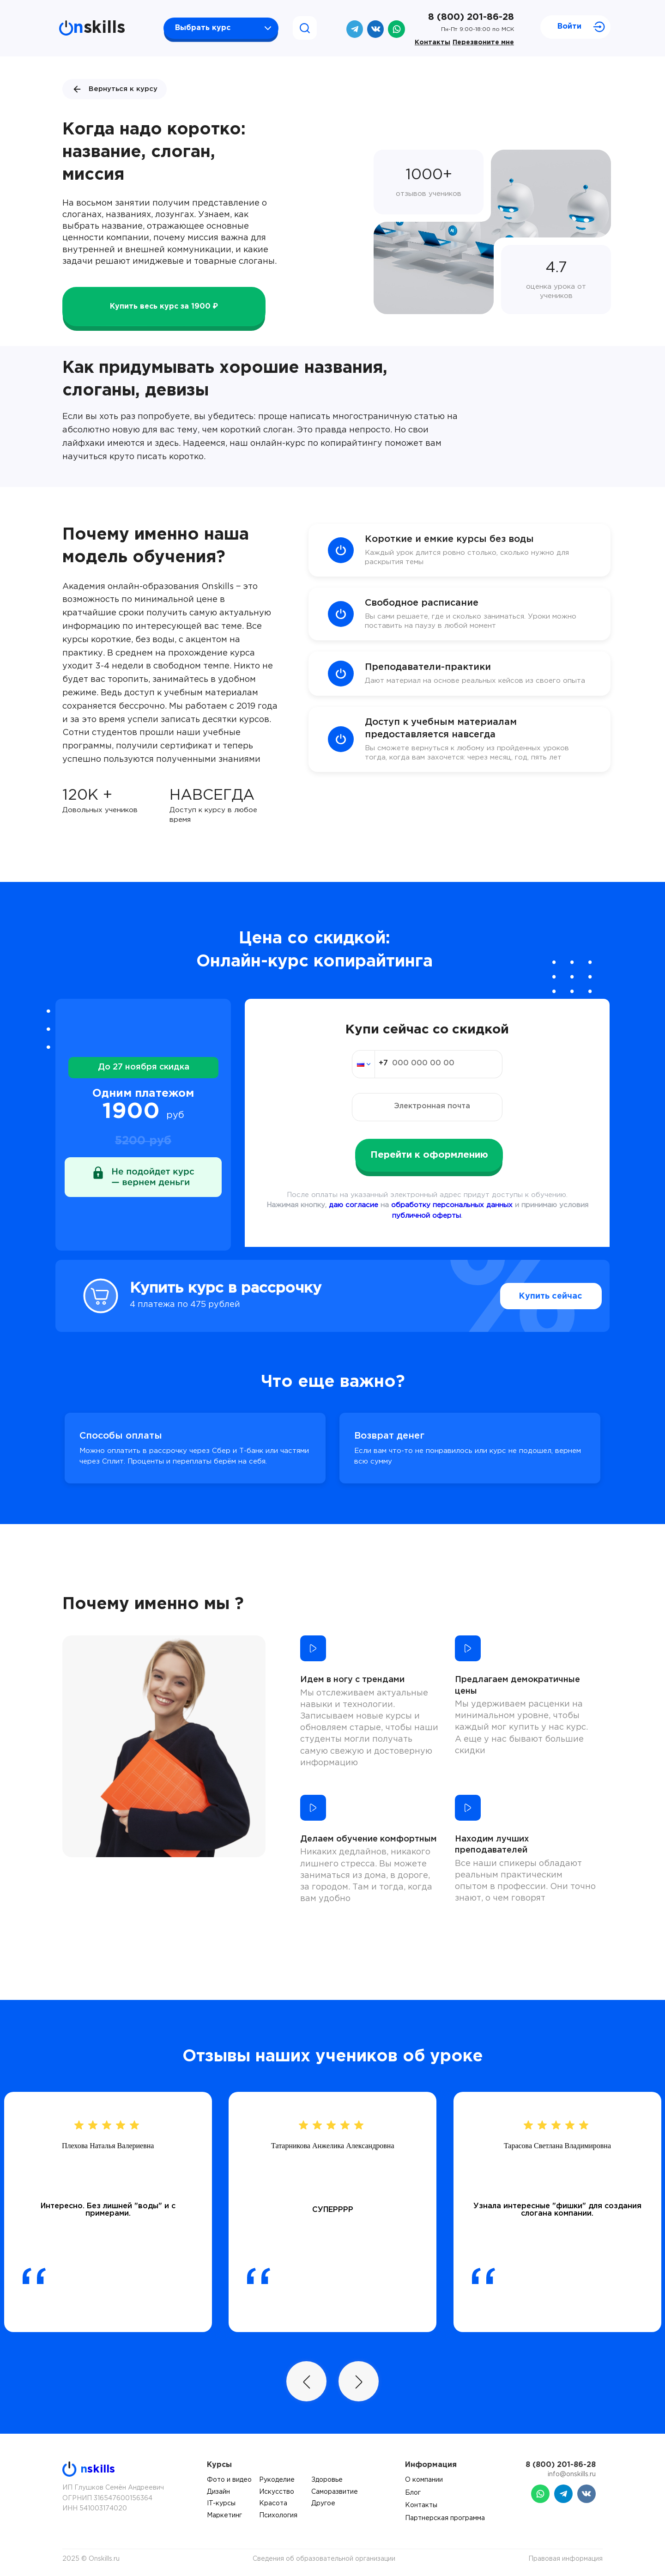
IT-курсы (221, 2503)
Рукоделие (277, 2480)
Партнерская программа (445, 2518)
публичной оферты (426, 1216)
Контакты (432, 42)
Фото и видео (229, 2480)
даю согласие (353, 1205)
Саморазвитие (334, 2492)
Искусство (276, 2492)
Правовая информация (565, 2559)
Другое (323, 2503)
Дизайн (218, 2492)
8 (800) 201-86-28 (471, 17)
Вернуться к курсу (114, 89)
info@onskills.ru (572, 2474)
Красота (273, 2503)
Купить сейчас (531, 1296)
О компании (424, 2480)
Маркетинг (224, 2515)
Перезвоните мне (483, 42)
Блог (413, 2493)
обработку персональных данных (452, 1205)
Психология (278, 2515)
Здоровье (327, 2480)
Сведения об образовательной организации (324, 2559)
